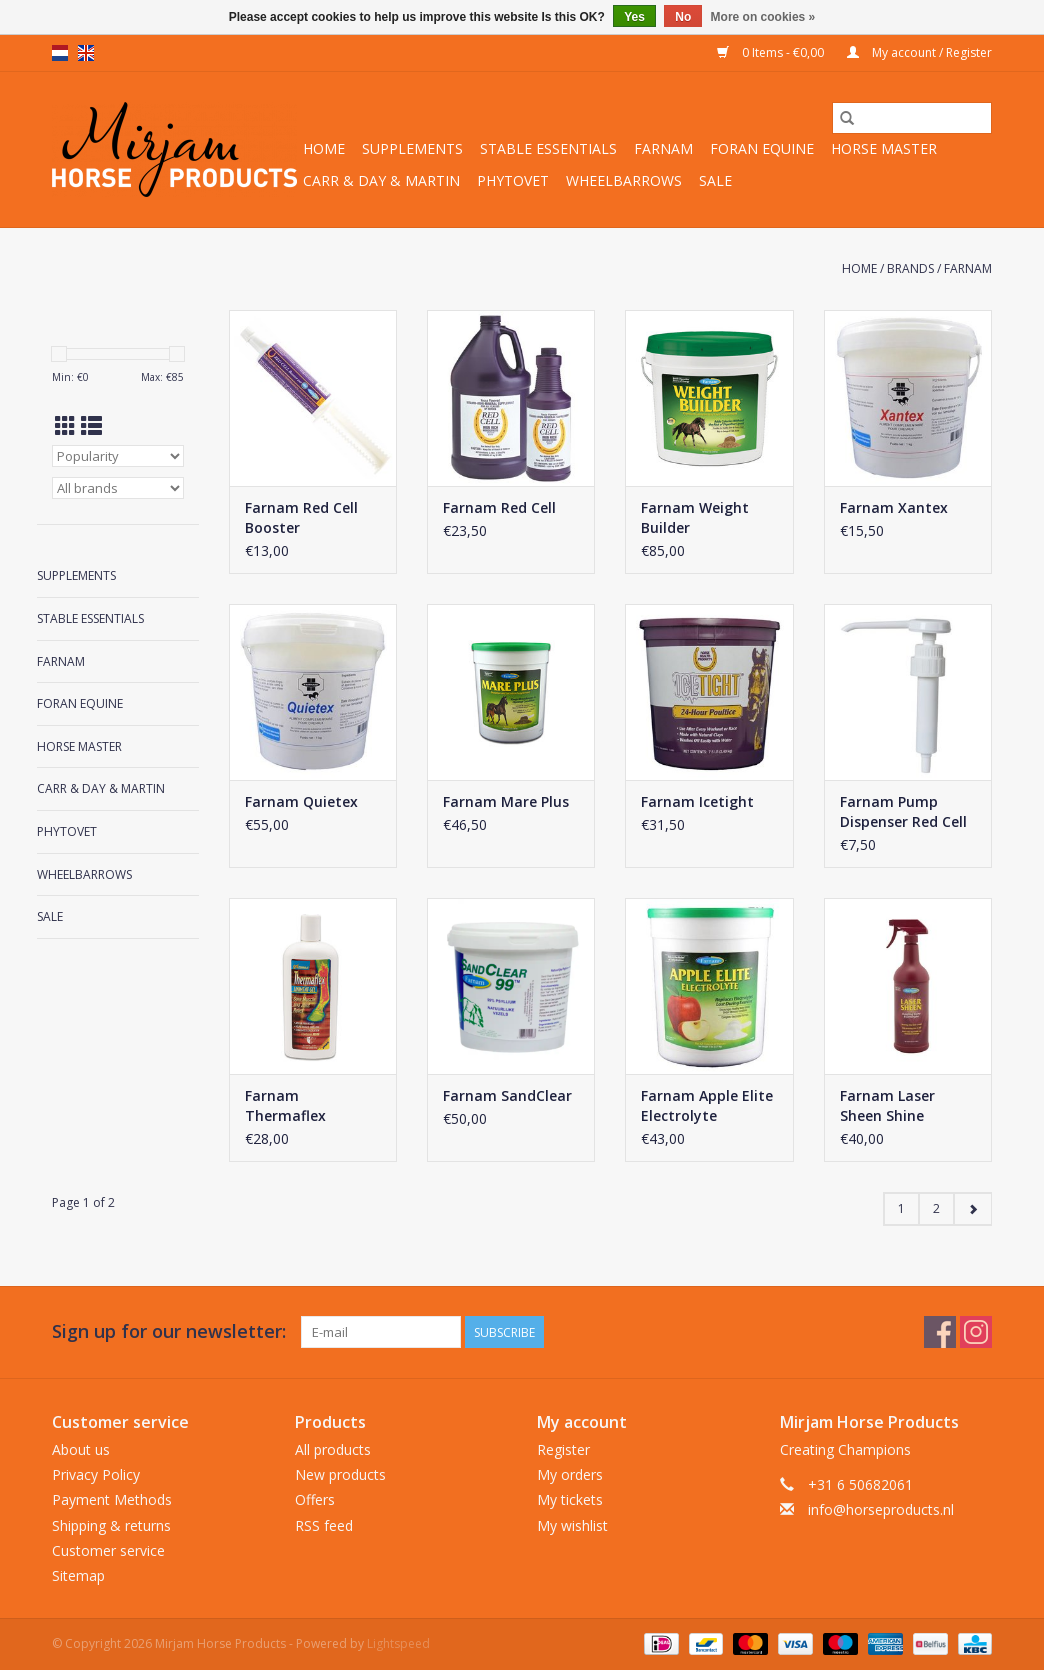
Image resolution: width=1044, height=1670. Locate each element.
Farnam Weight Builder (695, 517)
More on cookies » (763, 17)
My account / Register (919, 52)
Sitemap (78, 1575)
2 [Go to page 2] (936, 1208)
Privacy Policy (96, 1474)
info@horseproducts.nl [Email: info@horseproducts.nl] (881, 1509)
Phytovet (513, 180)
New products (340, 1474)
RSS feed (324, 1525)
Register (563, 1449)
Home (324, 148)
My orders (570, 1474)
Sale (715, 180)
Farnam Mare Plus (506, 801)
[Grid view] (65, 426)
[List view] (91, 426)
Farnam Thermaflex (285, 1105)
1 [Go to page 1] (901, 1208)
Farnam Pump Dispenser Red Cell (903, 811)
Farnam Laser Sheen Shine (887, 1105)
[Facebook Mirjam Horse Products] (940, 1332)
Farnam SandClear (507, 1095)
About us (81, 1449)
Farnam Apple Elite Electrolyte (707, 1105)
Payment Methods (112, 1499)
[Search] (912, 118)
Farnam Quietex (301, 801)
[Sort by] (118, 456)
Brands (910, 268)
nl (60, 53)
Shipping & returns (111, 1525)
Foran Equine (762, 148)
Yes (634, 17)
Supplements (412, 148)
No (683, 17)
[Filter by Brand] (118, 488)
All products (333, 1449)
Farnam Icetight (697, 801)
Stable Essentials (548, 148)
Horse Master (884, 148)
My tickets (570, 1499)
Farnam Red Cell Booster (301, 517)
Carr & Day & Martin (381, 180)
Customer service (108, 1550)
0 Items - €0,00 (772, 52)
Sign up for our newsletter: (169, 1331)
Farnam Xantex (894, 507)
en (86, 53)
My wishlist (572, 1525)
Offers (315, 1499)
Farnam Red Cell (499, 507)
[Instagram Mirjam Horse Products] (976, 1332)
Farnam (663, 148)
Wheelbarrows (624, 180)
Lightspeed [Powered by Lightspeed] (398, 1643)
